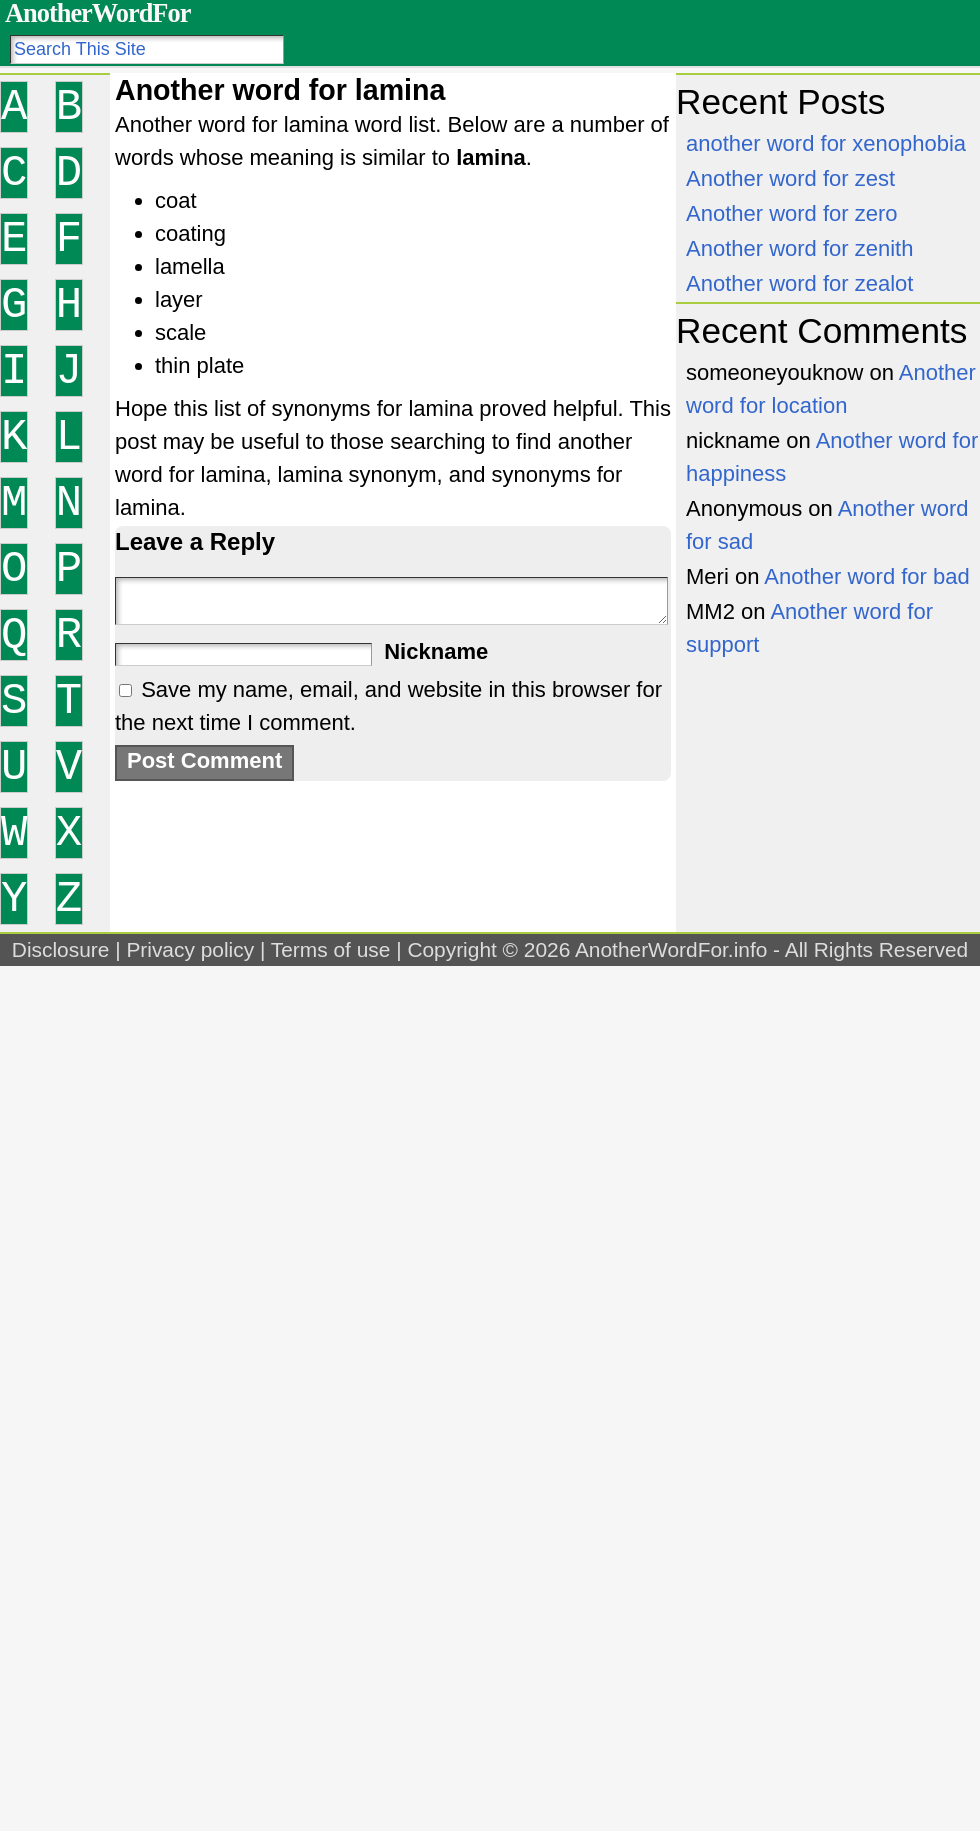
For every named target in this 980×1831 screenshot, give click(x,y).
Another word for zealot (799, 283)
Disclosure (61, 949)
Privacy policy (190, 949)
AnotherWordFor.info (671, 949)
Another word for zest (790, 178)
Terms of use (331, 949)
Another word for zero (792, 213)
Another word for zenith (799, 248)
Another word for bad (866, 576)
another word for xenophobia (826, 143)
